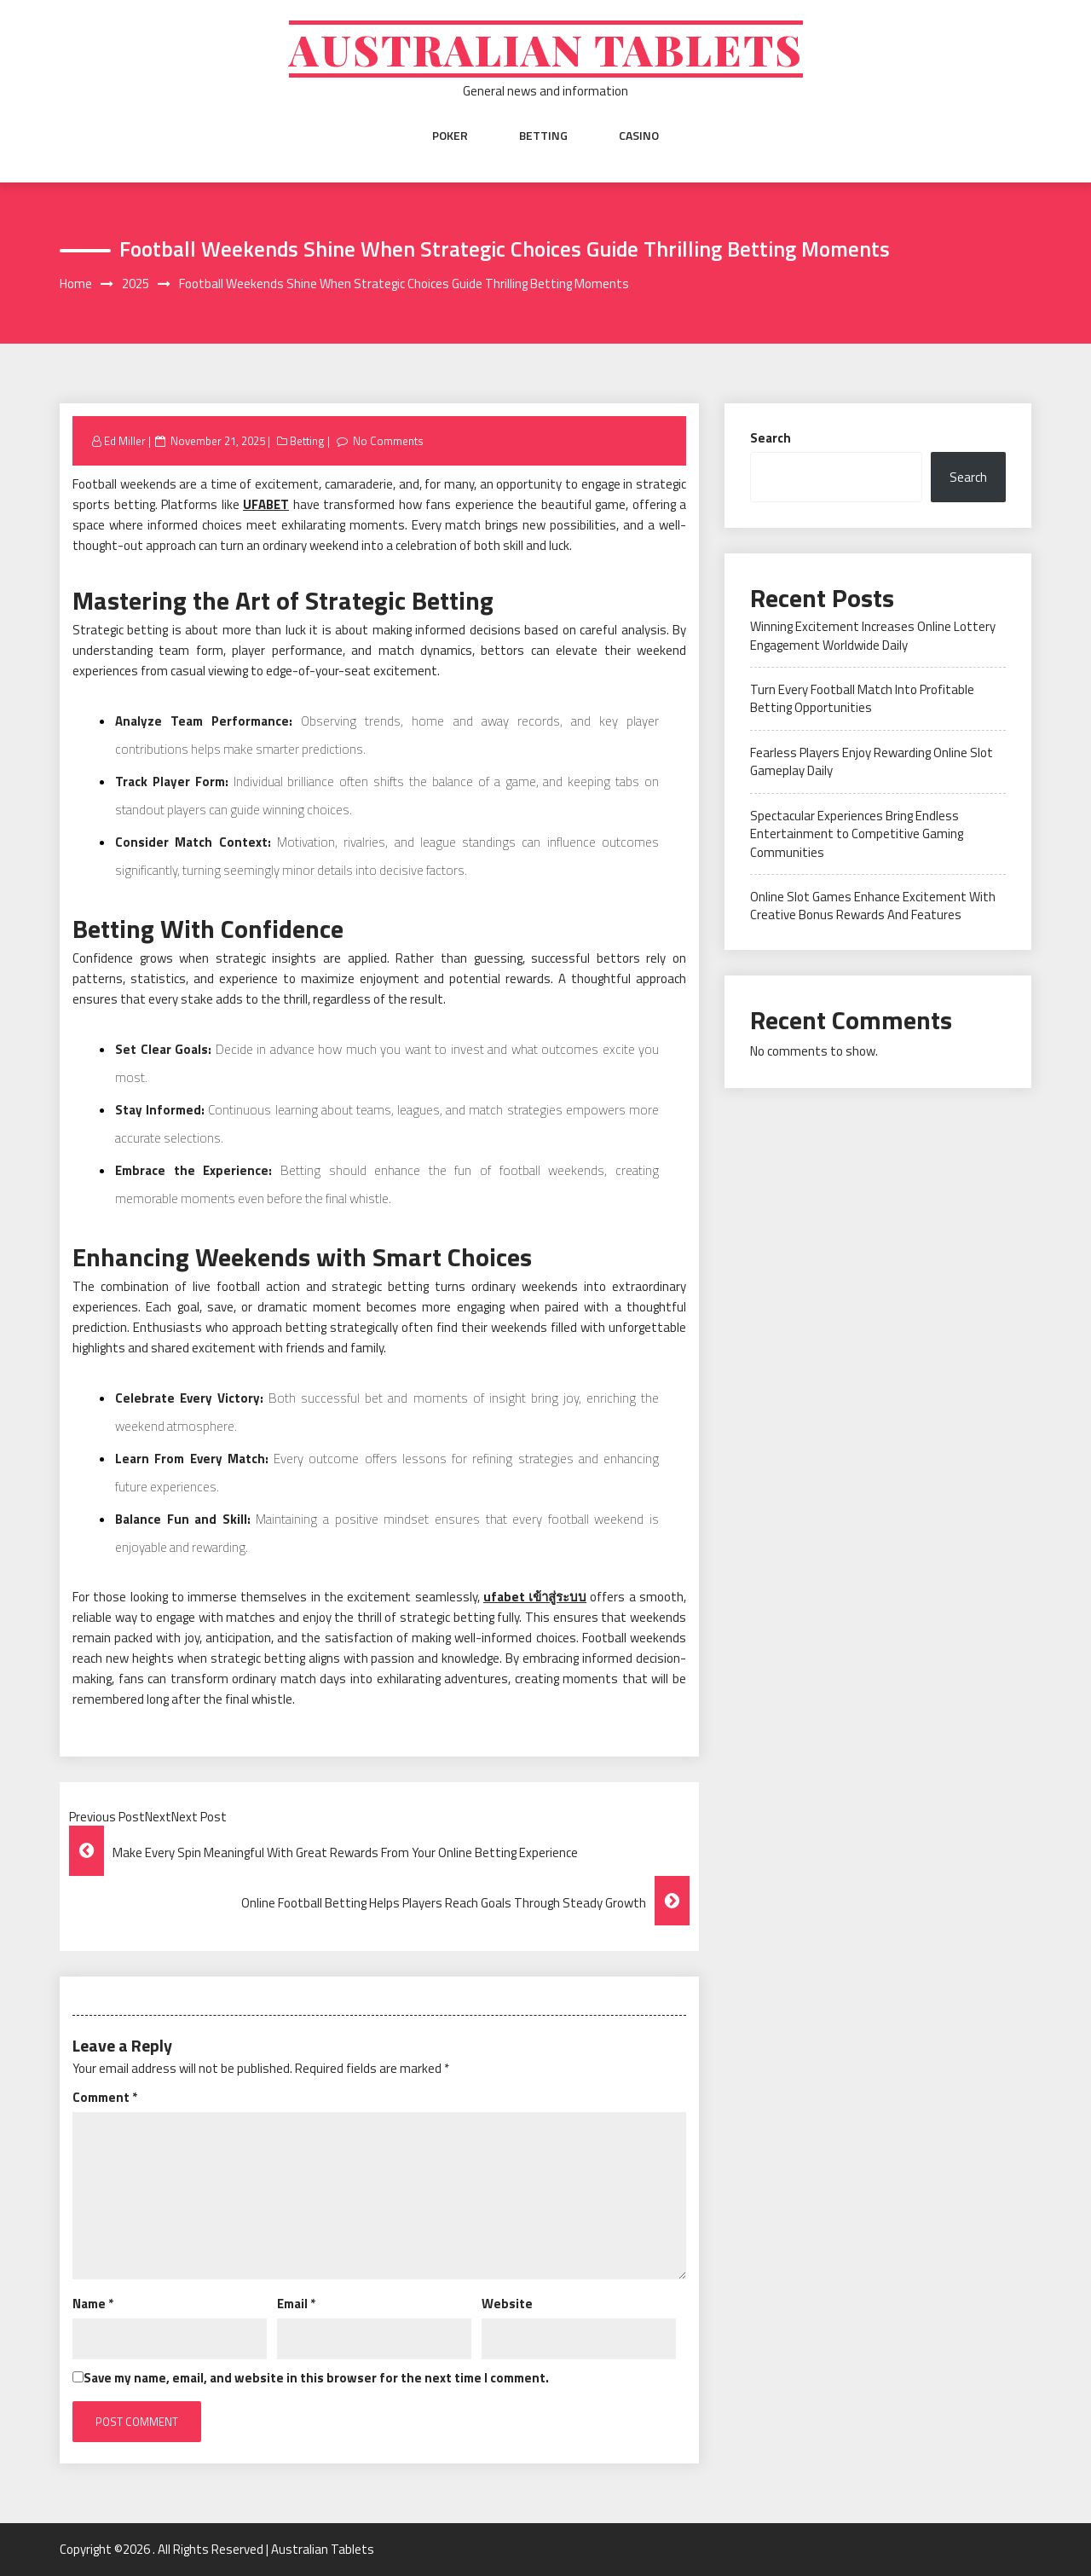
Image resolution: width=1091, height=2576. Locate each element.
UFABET (266, 504)
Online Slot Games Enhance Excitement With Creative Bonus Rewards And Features (873, 905)
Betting (543, 135)
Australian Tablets (546, 49)
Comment (104, 2097)
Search (770, 438)
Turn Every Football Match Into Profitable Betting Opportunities (862, 698)
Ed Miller (125, 440)
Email (296, 2303)
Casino (639, 135)
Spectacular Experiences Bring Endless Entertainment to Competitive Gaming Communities (856, 834)
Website (507, 2303)
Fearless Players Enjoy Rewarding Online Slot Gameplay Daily (871, 761)
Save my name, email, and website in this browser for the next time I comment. (316, 2378)
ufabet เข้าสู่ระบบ (534, 1596)
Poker (450, 135)
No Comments (388, 440)
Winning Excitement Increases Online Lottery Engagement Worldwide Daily (873, 635)
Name (92, 2303)
